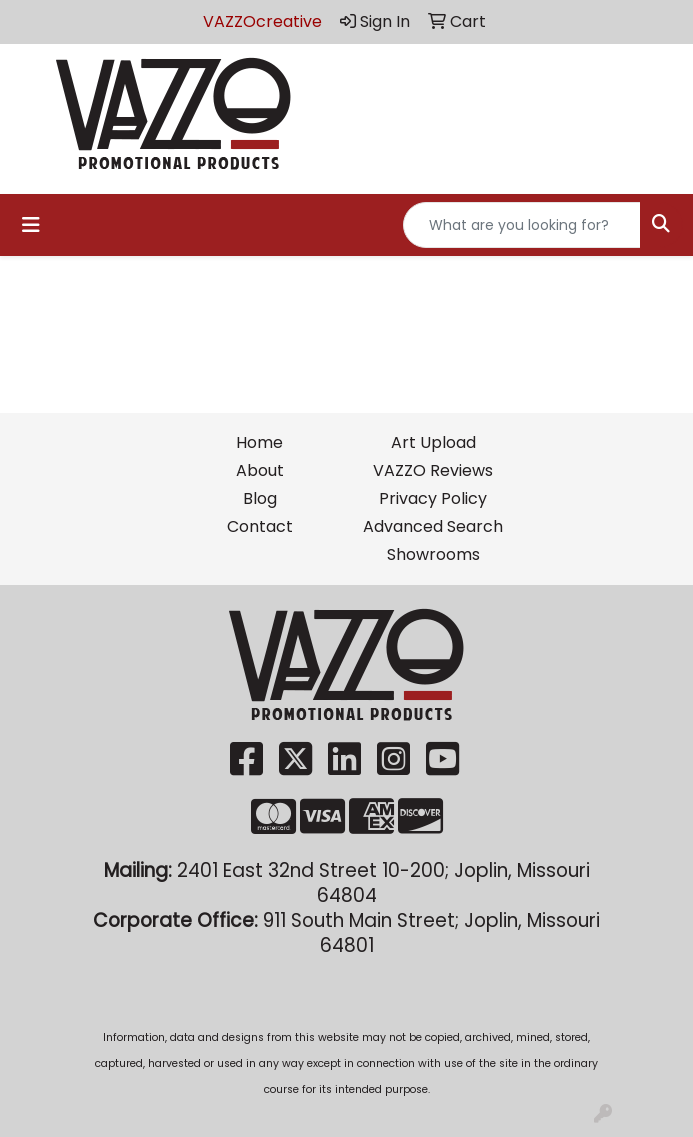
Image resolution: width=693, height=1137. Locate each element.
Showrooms (433, 554)
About (260, 470)
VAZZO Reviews (433, 470)
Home (259, 442)
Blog (260, 498)
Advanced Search (433, 526)
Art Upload (433, 442)
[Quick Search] (522, 225)
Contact (260, 526)
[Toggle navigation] (31, 225)
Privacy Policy (433, 498)
